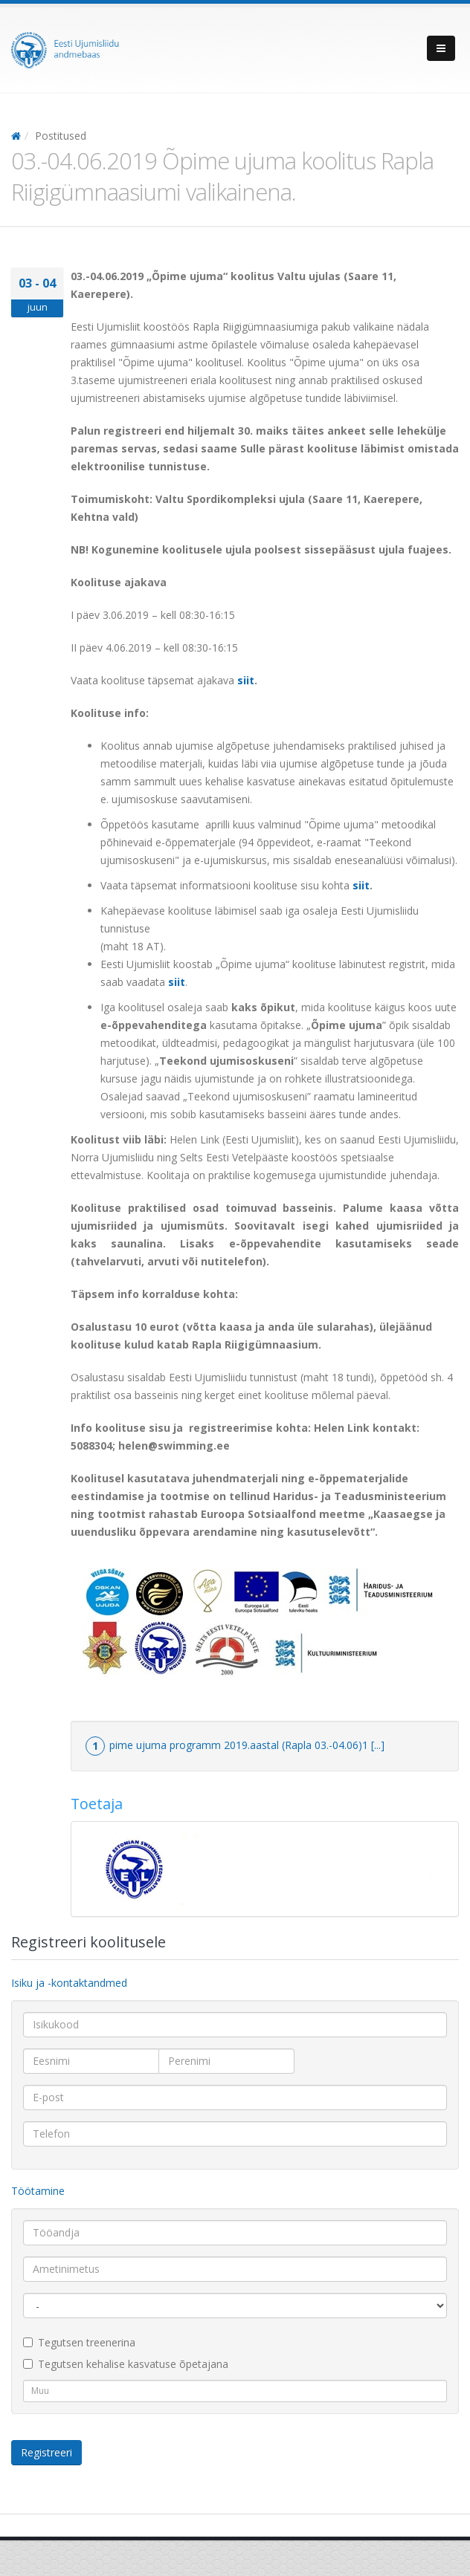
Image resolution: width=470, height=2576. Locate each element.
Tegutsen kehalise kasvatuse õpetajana (125, 2364)
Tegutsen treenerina (79, 2342)
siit (245, 680)
